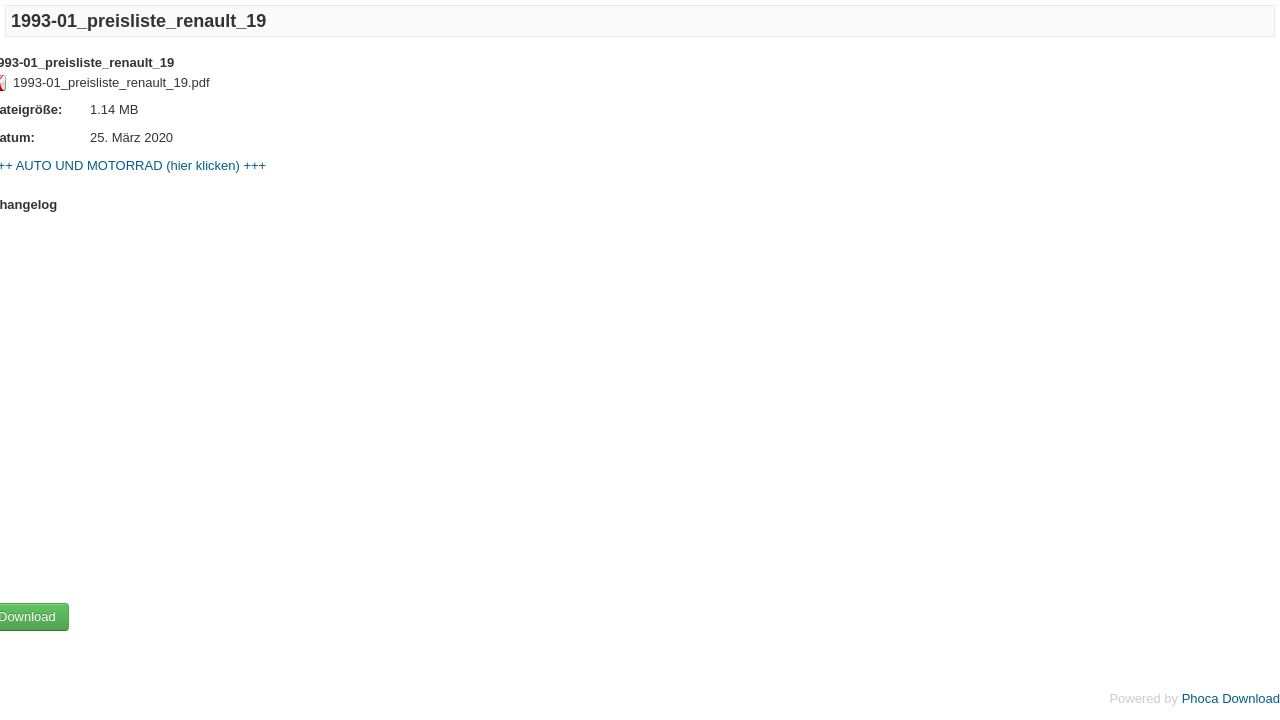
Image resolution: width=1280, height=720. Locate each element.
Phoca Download (1231, 698)
